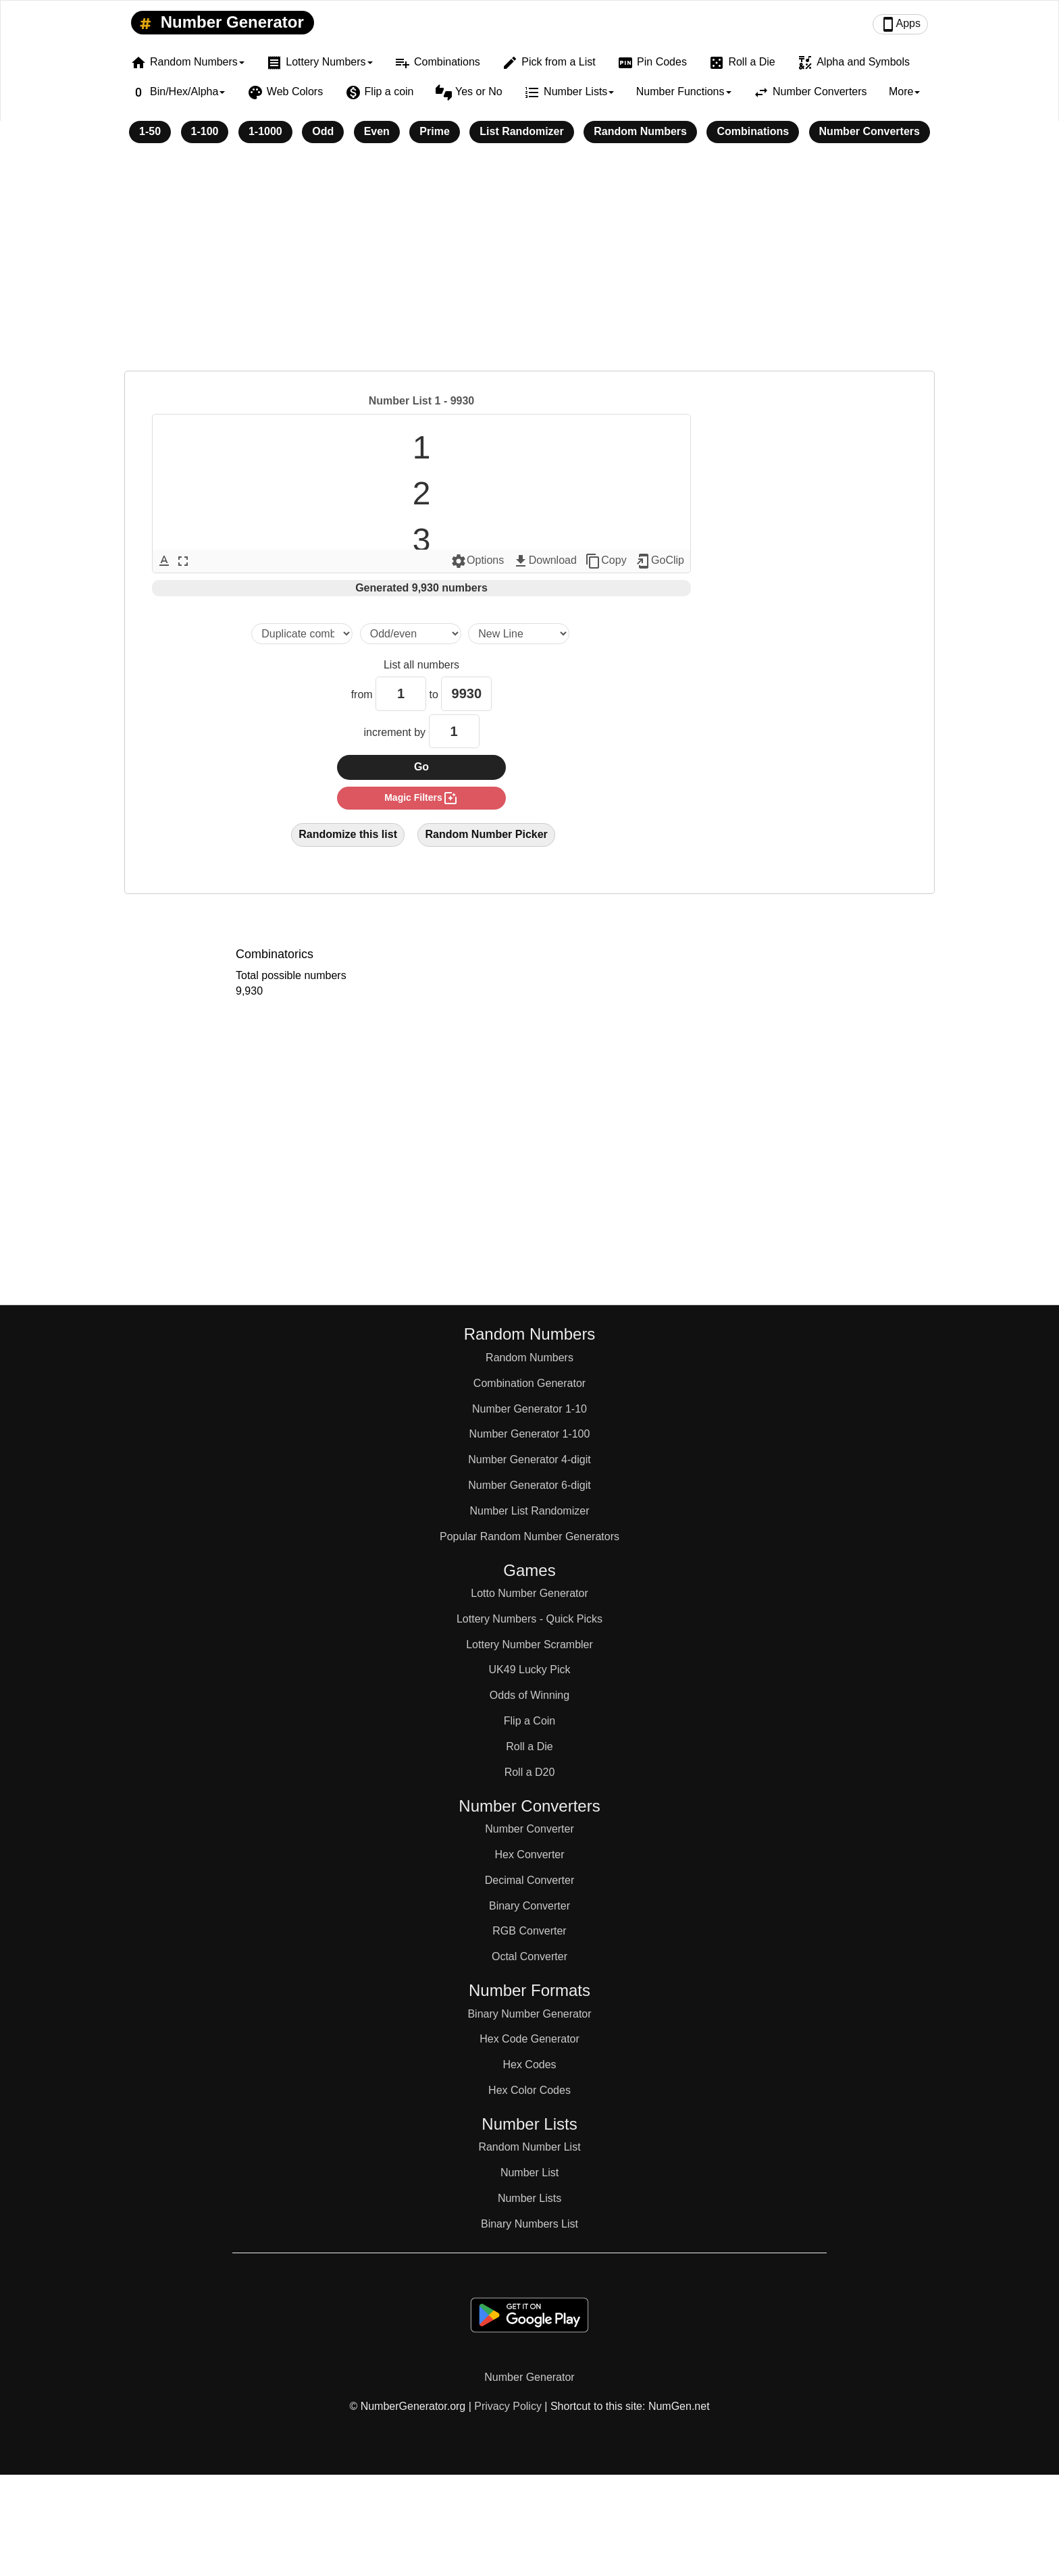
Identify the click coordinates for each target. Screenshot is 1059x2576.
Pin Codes (652, 63)
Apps (900, 24)
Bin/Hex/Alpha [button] (177, 92)
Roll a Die (741, 63)
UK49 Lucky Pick (530, 1669)
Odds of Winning (529, 1695)
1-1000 (265, 131)
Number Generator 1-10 (529, 1409)
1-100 (205, 131)
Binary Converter (529, 1906)
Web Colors (285, 92)
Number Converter (529, 1829)
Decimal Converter (529, 1880)
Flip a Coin (529, 1721)
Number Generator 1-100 (529, 1434)
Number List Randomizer (530, 1511)
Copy (605, 561)
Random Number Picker (486, 834)
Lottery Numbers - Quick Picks (529, 1619)
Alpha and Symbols (853, 63)
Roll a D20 (530, 1772)
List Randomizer (521, 131)
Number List (529, 2172)
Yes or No (469, 92)
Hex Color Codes (529, 2090)
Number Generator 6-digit (529, 1485)
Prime (434, 131)
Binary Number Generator (529, 2014)
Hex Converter (529, 1854)
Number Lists (529, 2198)
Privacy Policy (508, 2406)
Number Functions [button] (683, 91)
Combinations (437, 63)
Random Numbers (640, 131)
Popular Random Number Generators (529, 1536)
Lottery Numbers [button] (319, 63)
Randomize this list (348, 834)
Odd (323, 131)
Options (477, 561)
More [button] (904, 91)
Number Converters (810, 92)
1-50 (150, 131)
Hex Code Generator (529, 2039)
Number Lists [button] (569, 92)
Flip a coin (379, 92)
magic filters (421, 798)
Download (545, 561)
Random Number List (529, 2147)
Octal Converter (529, 1956)
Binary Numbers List (529, 2224)
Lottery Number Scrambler (529, 1644)
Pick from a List (548, 63)
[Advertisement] (529, 266)
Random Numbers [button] (187, 63)
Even (377, 131)
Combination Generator (529, 1383)
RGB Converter (529, 1931)
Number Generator (219, 23)
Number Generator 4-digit (529, 1459)
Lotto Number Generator (529, 1593)
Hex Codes (529, 2064)
